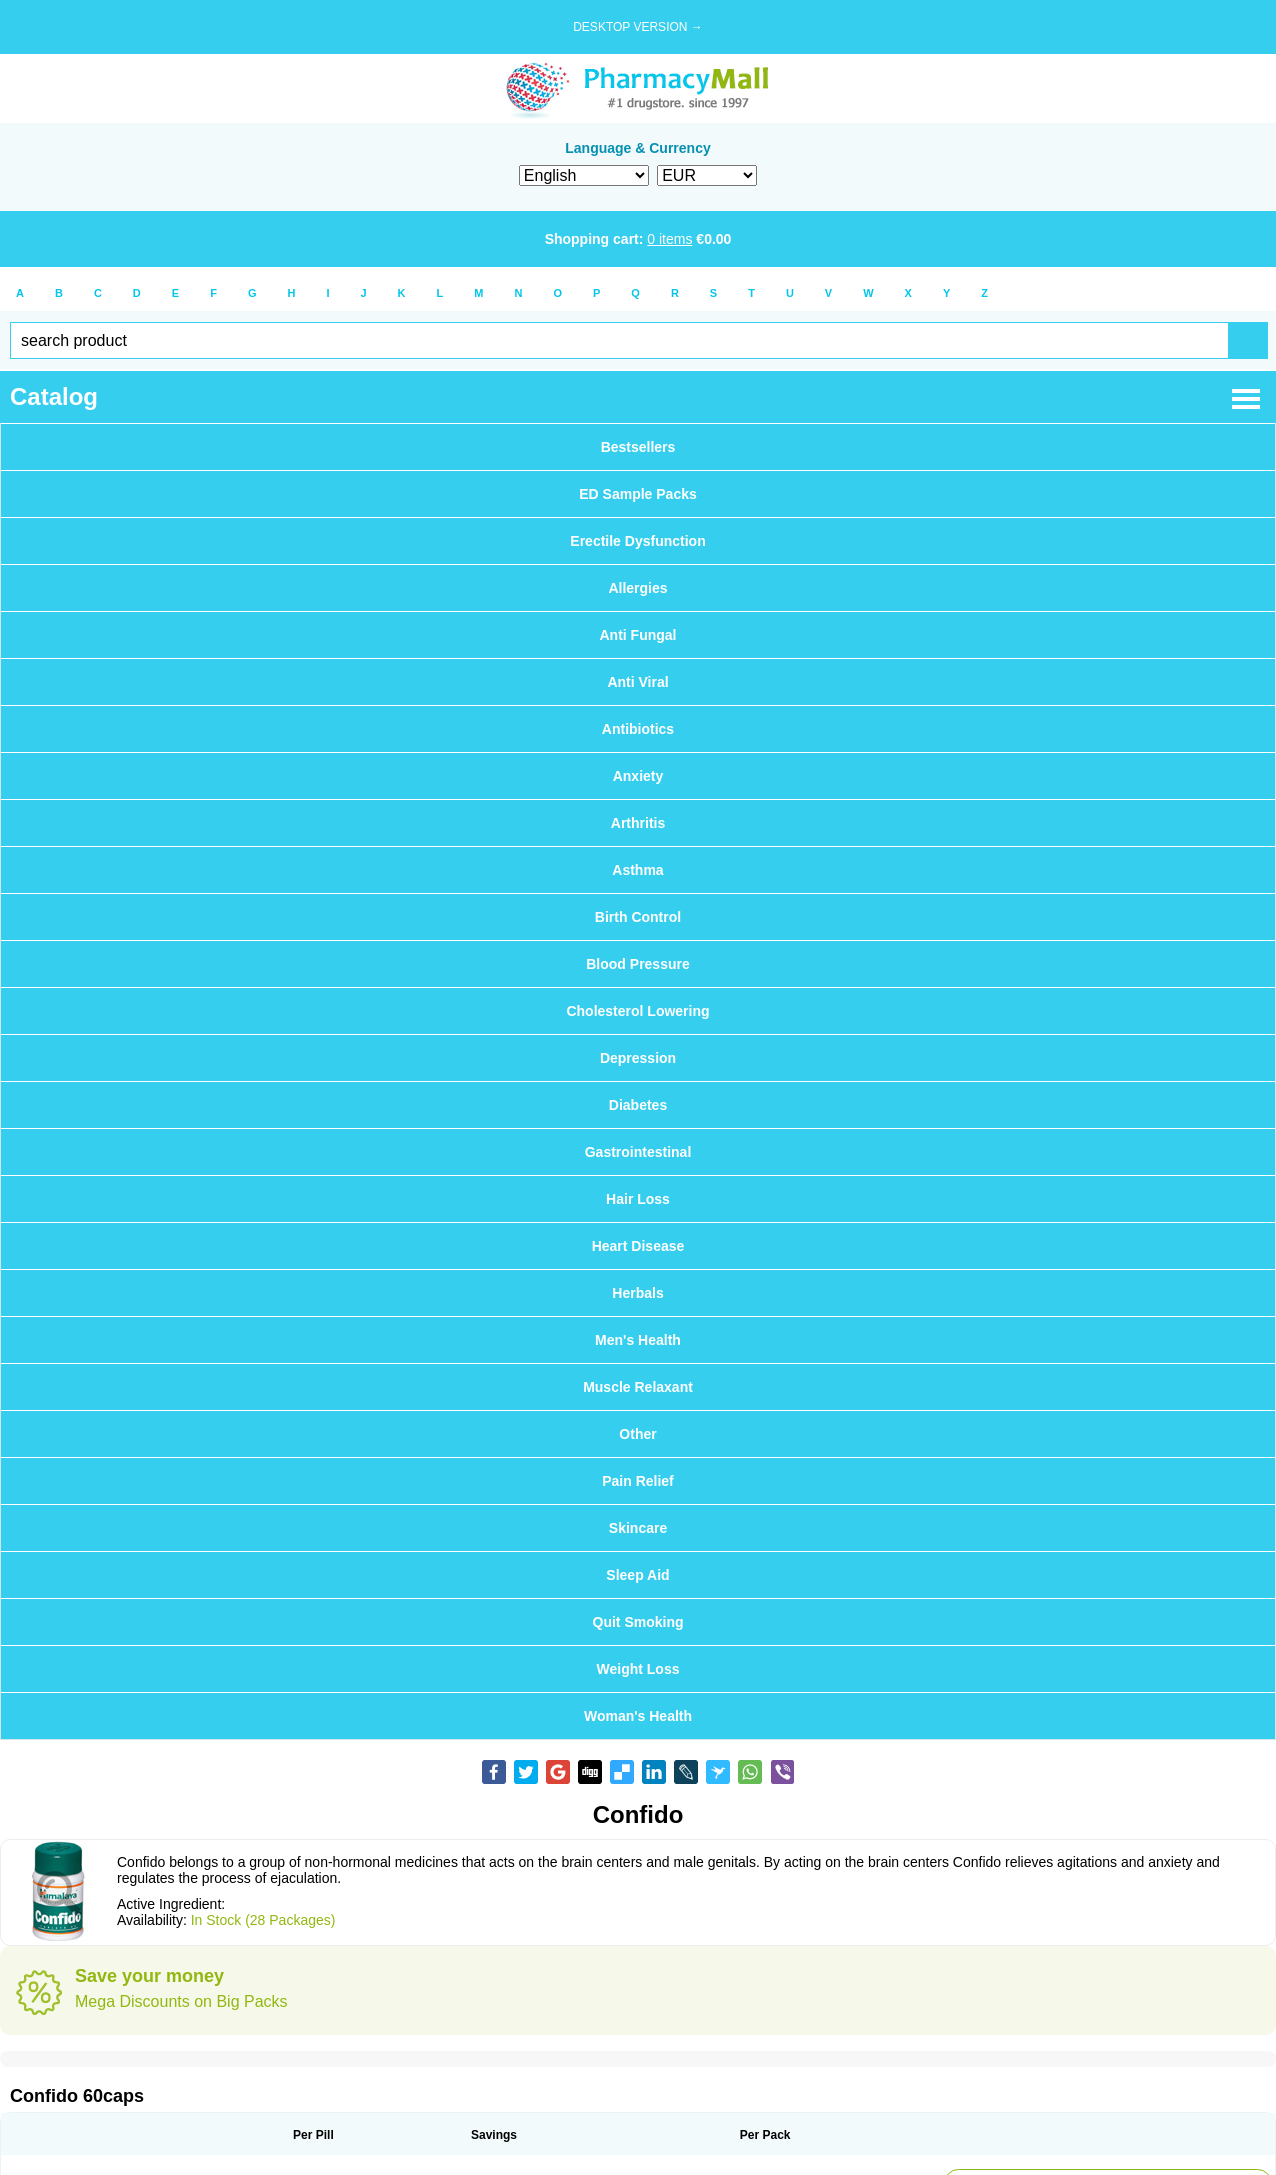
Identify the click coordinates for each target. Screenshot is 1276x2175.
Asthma (637, 870)
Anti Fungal (638, 635)
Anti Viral (637, 682)
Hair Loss (638, 1199)
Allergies (637, 588)
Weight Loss (638, 1669)
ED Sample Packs (638, 494)
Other (637, 1434)
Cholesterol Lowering (637, 1011)
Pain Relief (638, 1481)
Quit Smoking (638, 1622)
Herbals (637, 1293)
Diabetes (638, 1105)
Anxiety (638, 776)
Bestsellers (638, 447)
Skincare (638, 1528)
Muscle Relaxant (638, 1387)
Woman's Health (638, 1716)
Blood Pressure (637, 964)
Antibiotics (638, 729)
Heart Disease (638, 1246)
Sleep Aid (637, 1575)
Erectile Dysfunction (637, 541)
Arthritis (638, 823)
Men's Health (638, 1340)
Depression (638, 1058)
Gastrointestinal (638, 1152)
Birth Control (638, 917)
